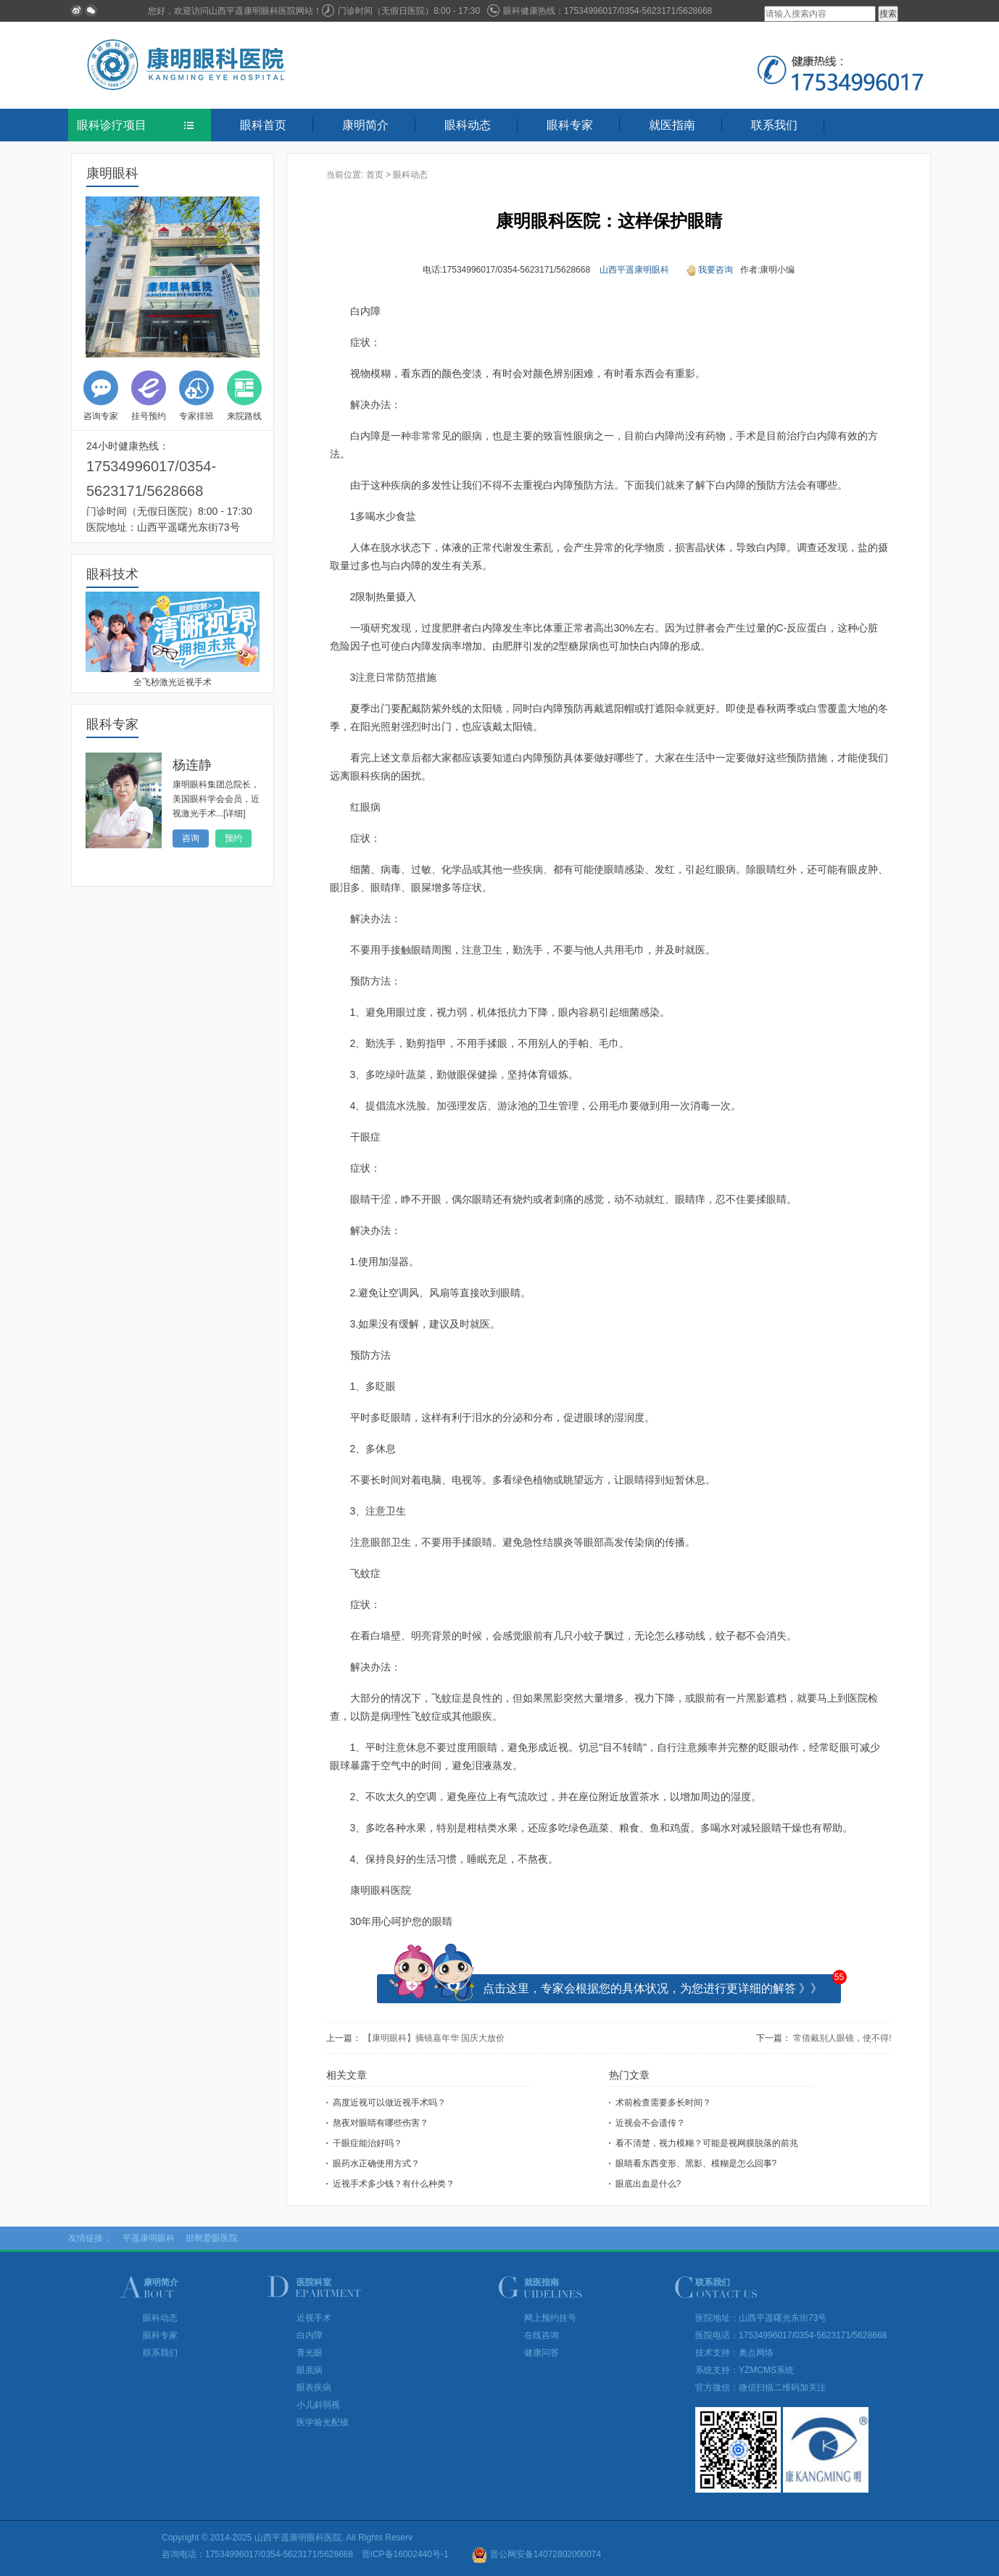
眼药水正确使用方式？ (376, 2163)
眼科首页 (263, 125)
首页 (375, 175)
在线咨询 (541, 2335)
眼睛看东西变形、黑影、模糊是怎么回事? (696, 2163)
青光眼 (310, 2353)
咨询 (190, 838)
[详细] (234, 813)
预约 (233, 838)
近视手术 (314, 2318)
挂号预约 (148, 395)
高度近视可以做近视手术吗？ (389, 2102)
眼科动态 (467, 125)
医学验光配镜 (323, 2422)
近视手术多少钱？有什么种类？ (394, 2184)
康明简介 (365, 125)
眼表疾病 (314, 2387)
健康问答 (541, 2353)
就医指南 (672, 125)
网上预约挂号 (550, 2318)
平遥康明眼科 (149, 2238)
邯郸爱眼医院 (212, 2238)
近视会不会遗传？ (650, 2123)
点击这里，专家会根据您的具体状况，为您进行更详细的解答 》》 (652, 1988)
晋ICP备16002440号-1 (405, 2554)
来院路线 (244, 395)
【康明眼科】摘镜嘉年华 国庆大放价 (434, 2038)
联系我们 (774, 125)
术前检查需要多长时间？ (663, 2102)
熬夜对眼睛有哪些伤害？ (380, 2123)
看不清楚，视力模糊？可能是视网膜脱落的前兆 (706, 2143)
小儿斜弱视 (318, 2405)
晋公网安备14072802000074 (536, 2554)
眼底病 (310, 2370)
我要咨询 (710, 270)
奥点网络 (756, 2353)
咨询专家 (100, 395)
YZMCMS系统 (766, 2370)
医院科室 (314, 2282)
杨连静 (192, 765)
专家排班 (196, 395)
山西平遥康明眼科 (634, 270)
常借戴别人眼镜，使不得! (842, 2038)
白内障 (310, 2335)
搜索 (888, 14)
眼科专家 (570, 125)
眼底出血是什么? (648, 2184)
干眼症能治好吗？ (367, 2143)
